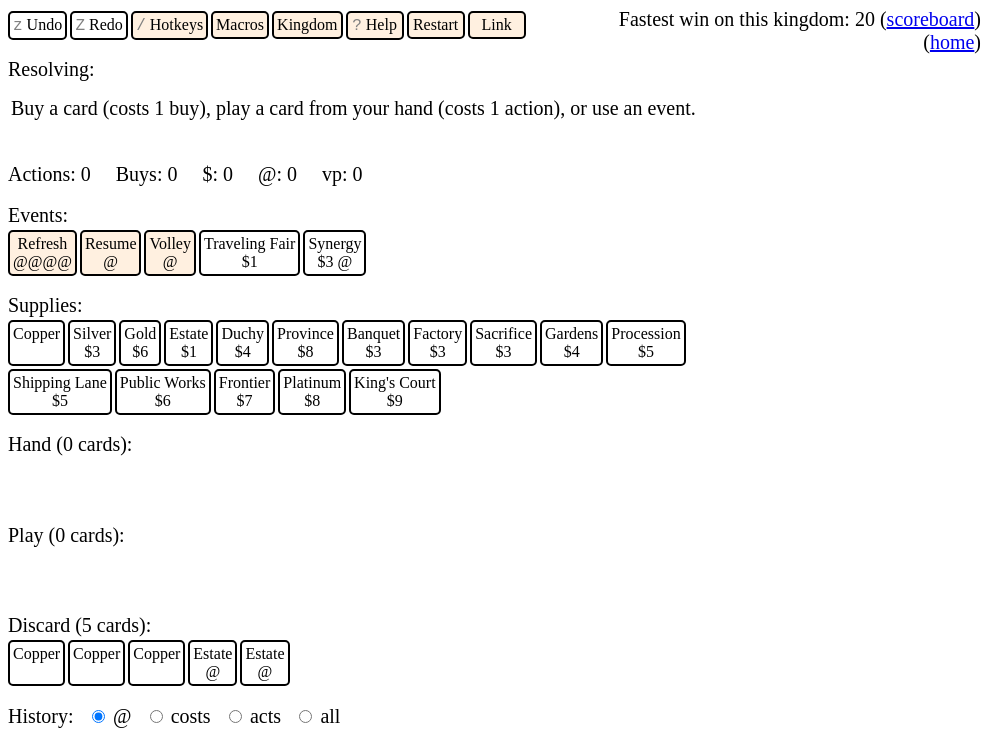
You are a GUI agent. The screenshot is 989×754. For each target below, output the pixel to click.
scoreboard (931, 19)
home (952, 42)
